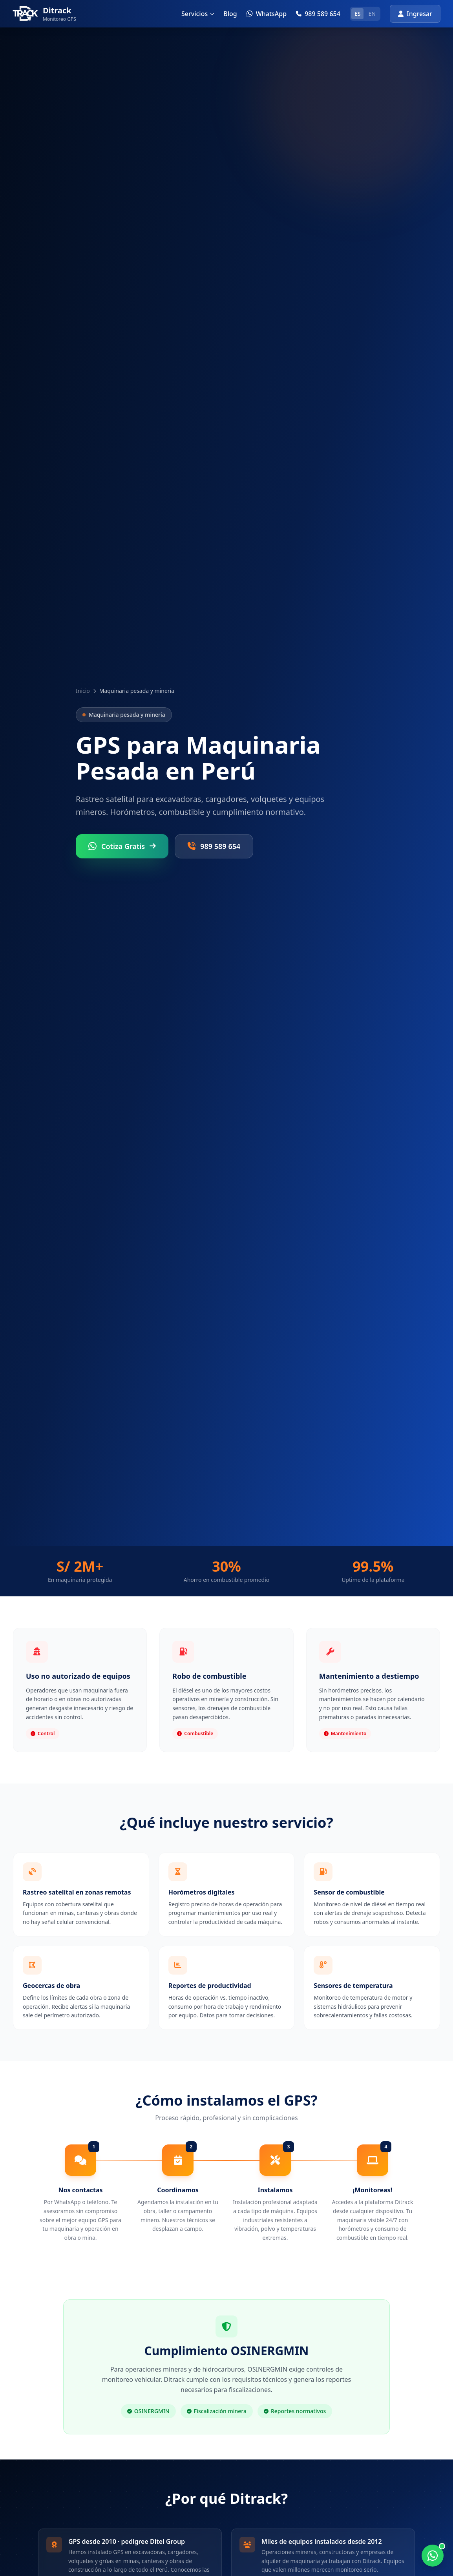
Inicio (83, 690)
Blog (230, 13)
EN (372, 13)
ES (357, 13)
